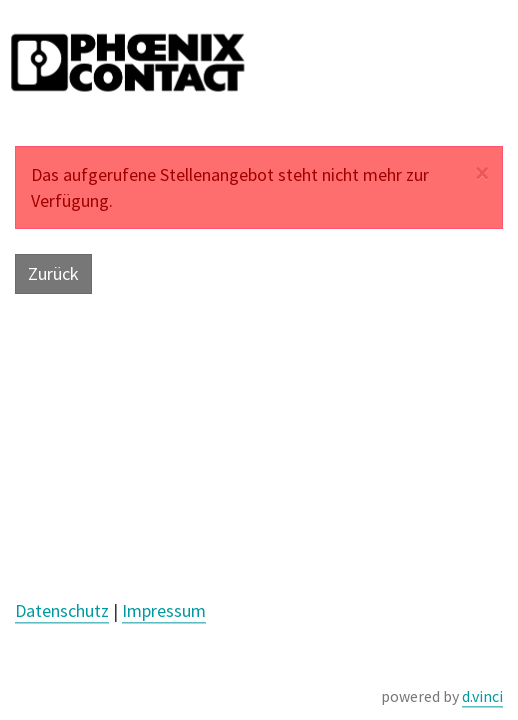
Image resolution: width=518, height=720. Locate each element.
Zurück (53, 273)
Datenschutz (62, 610)
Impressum (164, 610)
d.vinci (482, 696)
